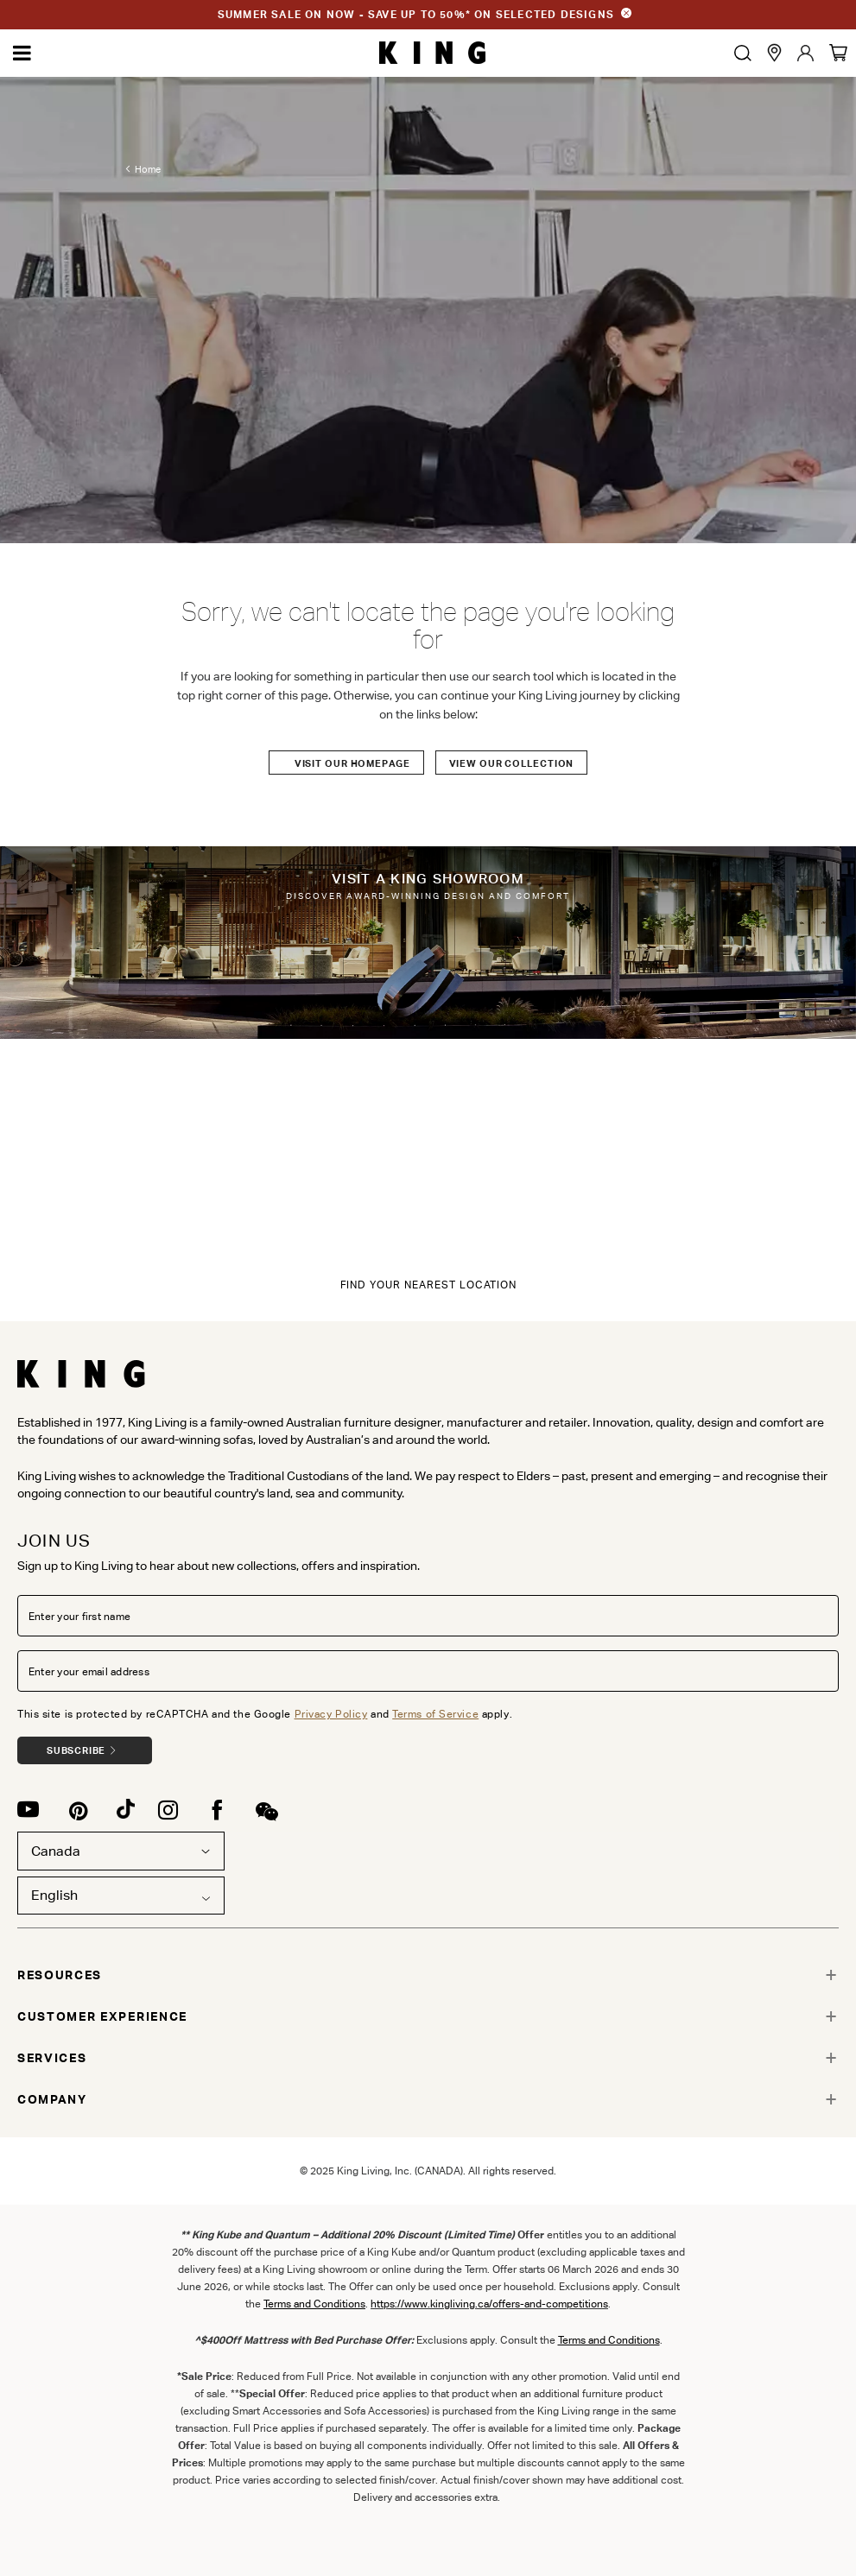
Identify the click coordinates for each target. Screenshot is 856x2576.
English (54, 1895)
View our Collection (511, 763)
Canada (121, 1851)
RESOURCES (59, 1975)
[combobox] (121, 1896)
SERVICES (51, 2058)
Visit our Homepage (352, 763)
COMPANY (52, 2099)
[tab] (428, 1975)
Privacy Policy (331, 1713)
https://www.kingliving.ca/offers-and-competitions (489, 2303)
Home (148, 172)
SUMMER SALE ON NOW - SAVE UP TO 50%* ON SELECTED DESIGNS (416, 14)
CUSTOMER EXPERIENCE (102, 2016)
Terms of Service (435, 1713)
